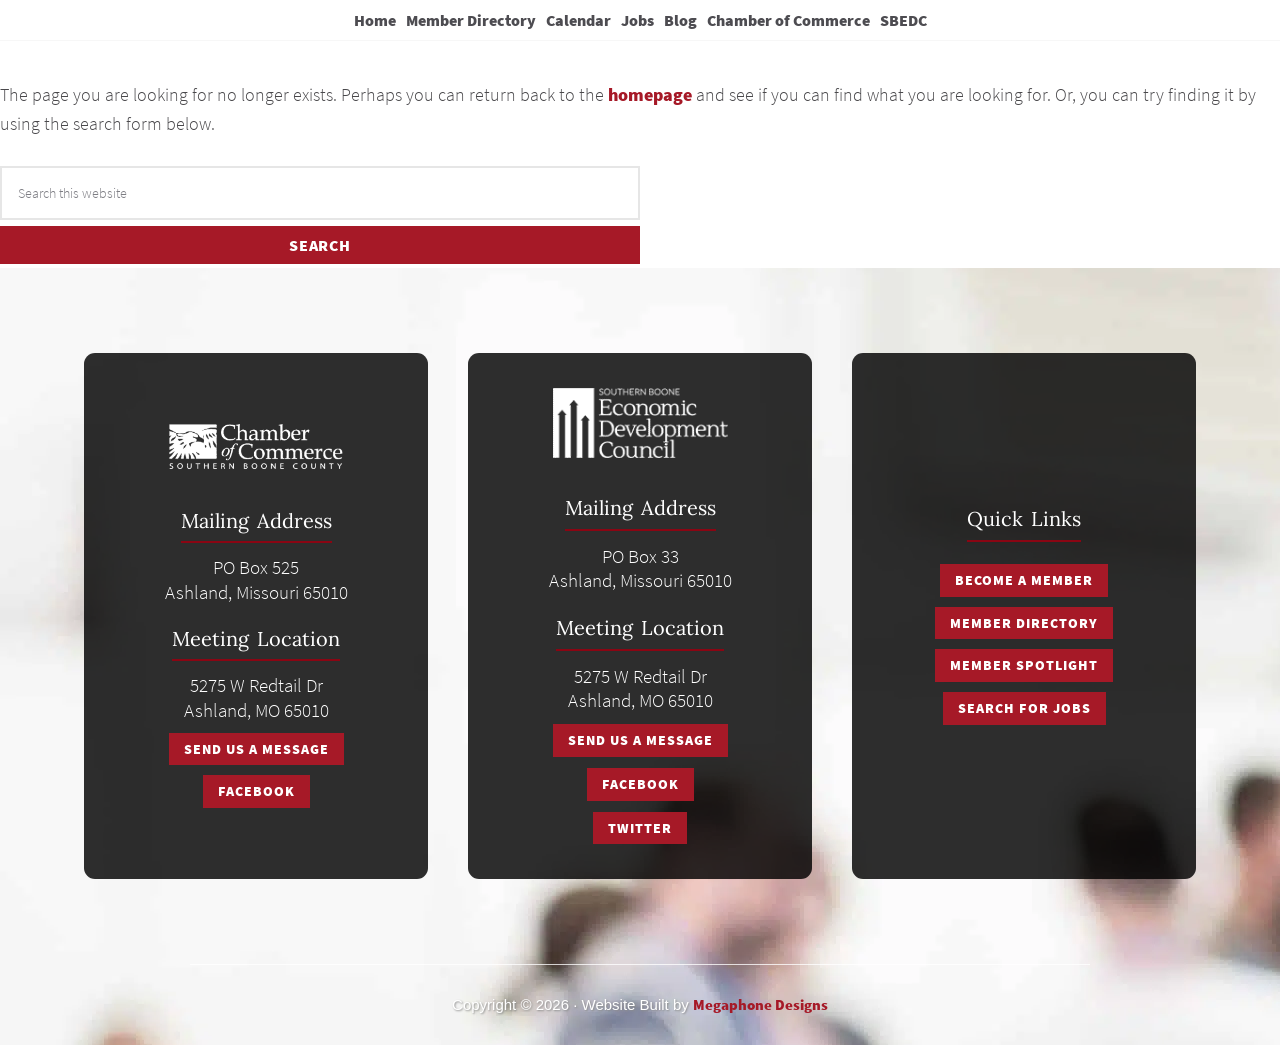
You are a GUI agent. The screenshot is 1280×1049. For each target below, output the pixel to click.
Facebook (256, 795)
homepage (650, 101)
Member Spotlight (1024, 669)
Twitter (640, 831)
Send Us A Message (256, 753)
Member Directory (1024, 627)
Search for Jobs (1024, 711)
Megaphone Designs (760, 1007)
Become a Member (1024, 585)
